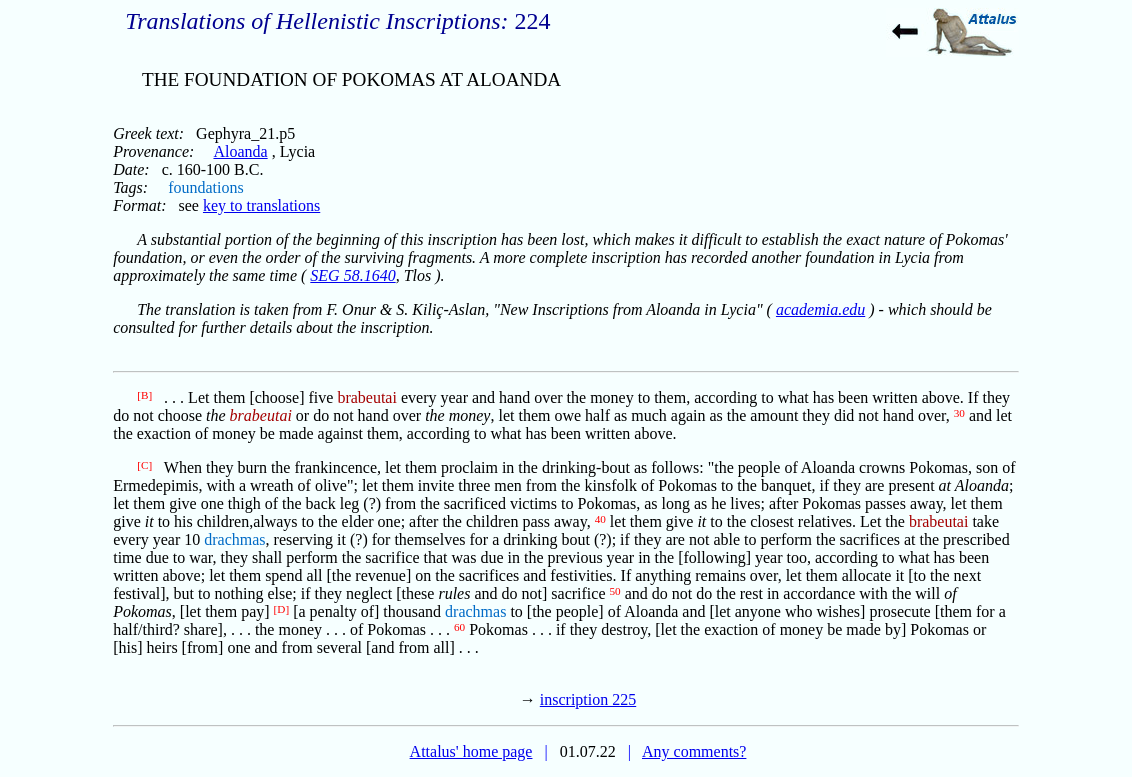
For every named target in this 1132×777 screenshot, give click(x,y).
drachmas (234, 539)
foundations (206, 187)
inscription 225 (588, 699)
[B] (144, 395)
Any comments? (694, 751)
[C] (144, 465)
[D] (282, 609)
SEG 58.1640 (352, 275)
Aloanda (240, 151)
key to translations (261, 205)
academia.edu (820, 309)
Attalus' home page (471, 751)
